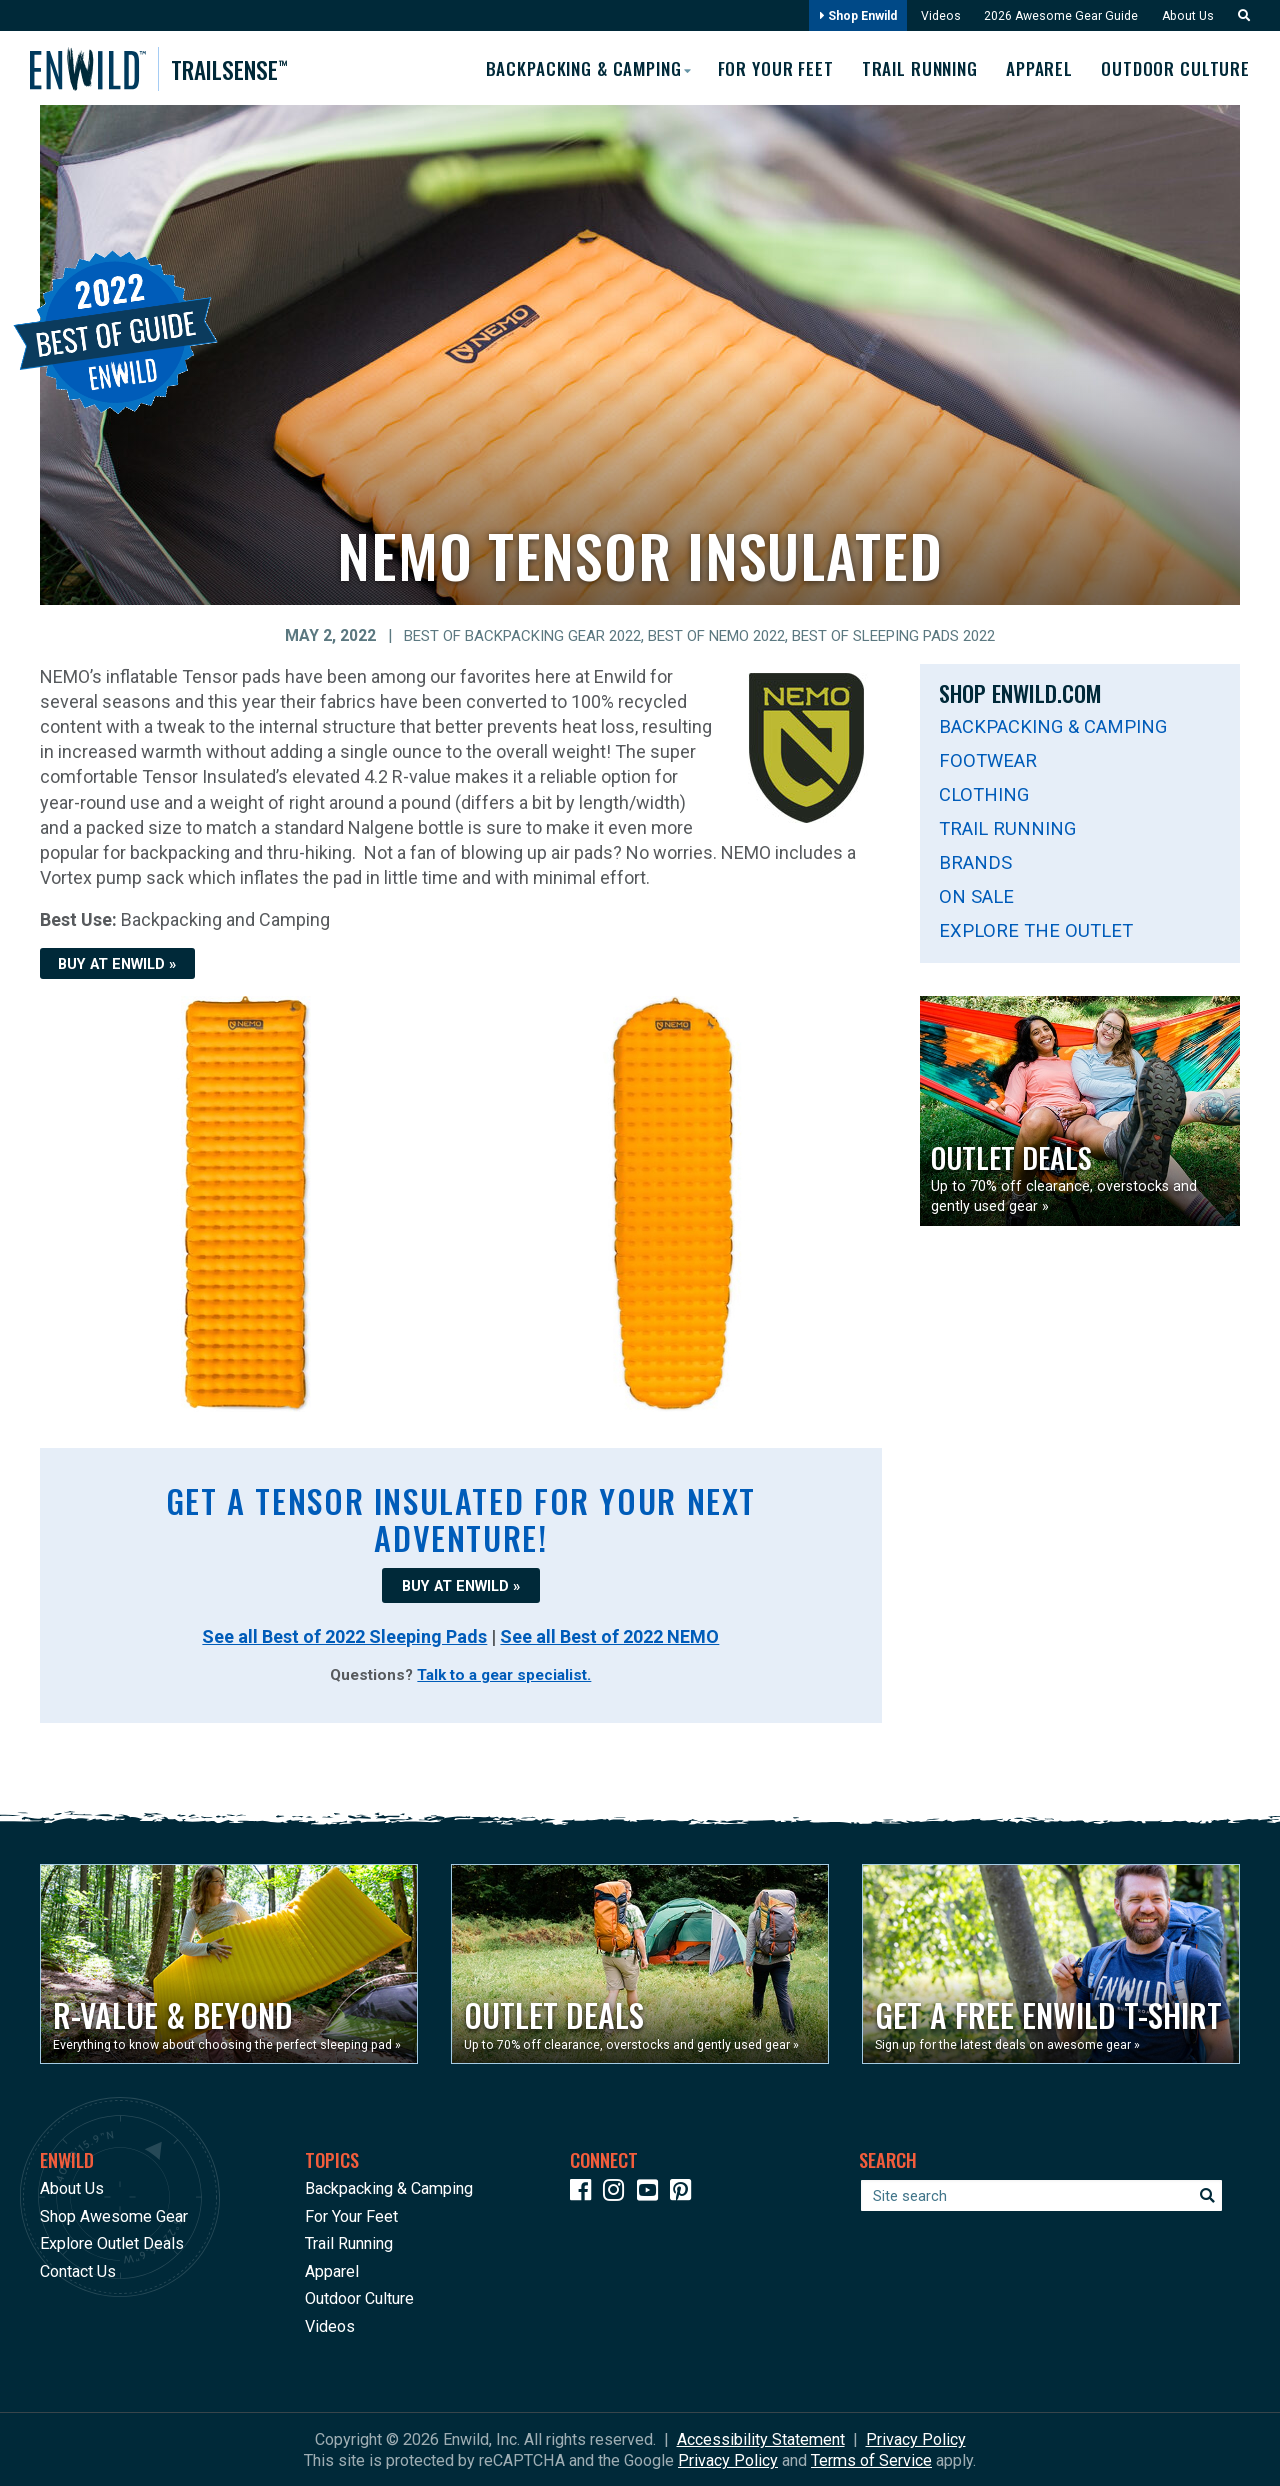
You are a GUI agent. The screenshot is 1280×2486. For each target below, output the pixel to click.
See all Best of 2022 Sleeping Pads (344, 1634)
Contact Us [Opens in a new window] (78, 2269)
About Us (1185, 16)
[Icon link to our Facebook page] (585, 2192)
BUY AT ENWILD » (117, 963)
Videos (931, 16)
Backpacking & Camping (1053, 725)
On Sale (976, 895)
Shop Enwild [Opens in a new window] (845, 16)
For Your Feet (761, 67)
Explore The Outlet (1036, 929)
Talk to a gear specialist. (504, 1674)
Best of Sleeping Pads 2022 (909, 635)
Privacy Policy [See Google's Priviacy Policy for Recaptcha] (728, 2459)
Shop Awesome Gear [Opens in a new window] (114, 2214)
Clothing (984, 793)
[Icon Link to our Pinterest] (685, 2192)
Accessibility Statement (761, 2438)
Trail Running (911, 67)
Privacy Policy (916, 2438)
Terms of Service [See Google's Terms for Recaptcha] (871, 2459)
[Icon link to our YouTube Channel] (652, 2192)
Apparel (1035, 67)
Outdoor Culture (1175, 67)
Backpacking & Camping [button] (562, 66)
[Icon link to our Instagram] (618, 2192)
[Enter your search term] (1041, 2194)
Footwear (988, 759)
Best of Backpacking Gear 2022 (504, 635)
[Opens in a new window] (229, 1963)
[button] (1238, 16)
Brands (975, 861)
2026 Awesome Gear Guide (1054, 16)
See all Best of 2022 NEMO (609, 1634)
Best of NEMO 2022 (714, 635)
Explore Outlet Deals (112, 2242)
